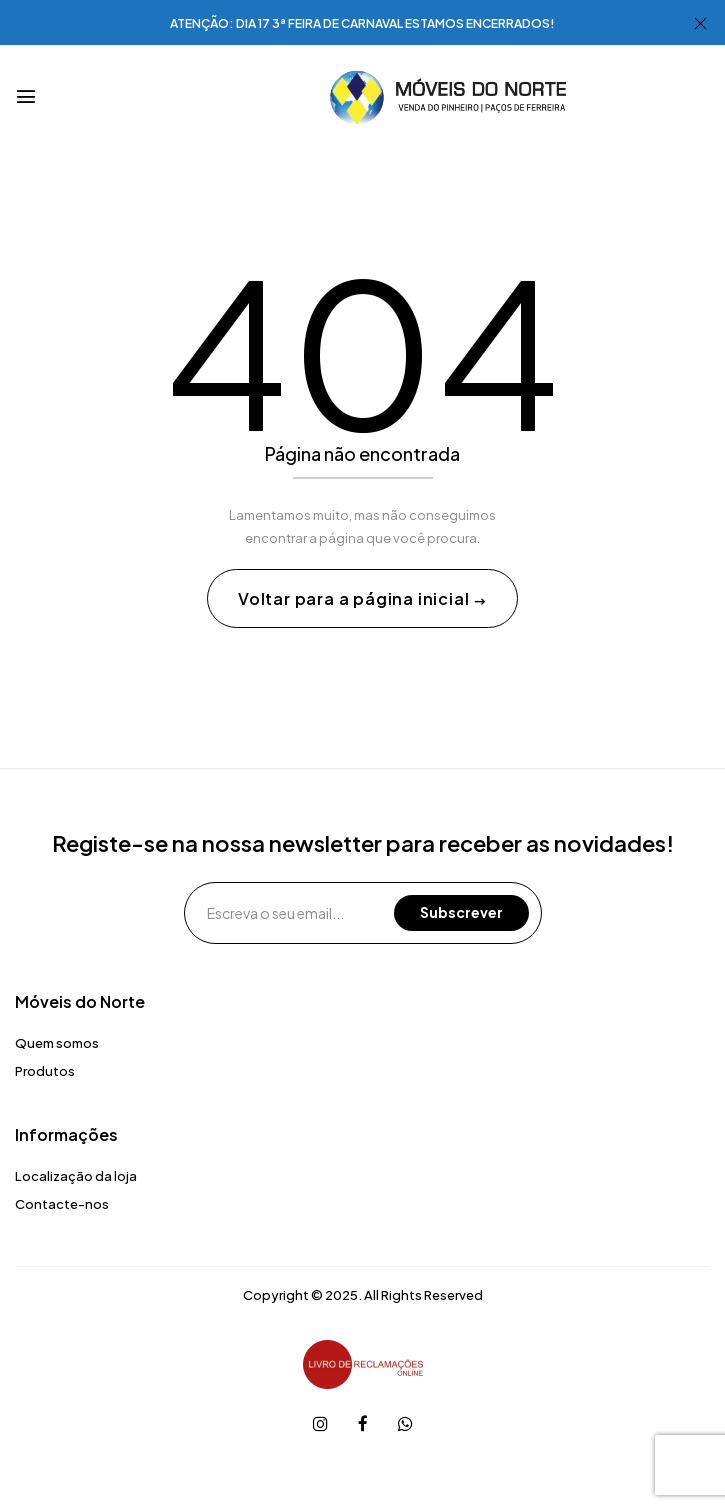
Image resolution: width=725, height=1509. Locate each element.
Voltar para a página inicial (355, 598)
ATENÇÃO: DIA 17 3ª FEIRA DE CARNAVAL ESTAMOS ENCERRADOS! (362, 23)
